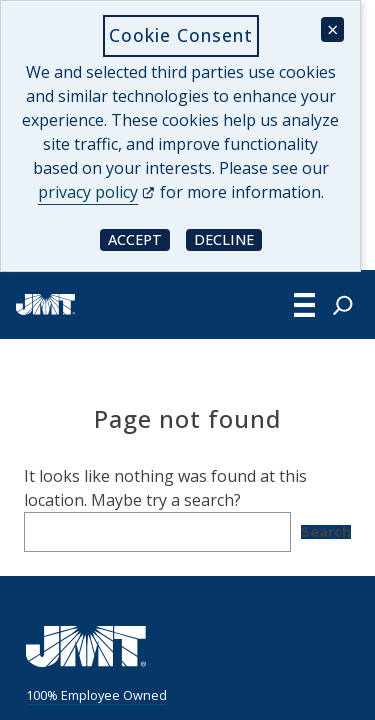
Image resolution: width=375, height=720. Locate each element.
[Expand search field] (343, 305)
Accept (139, 238)
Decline (228, 238)
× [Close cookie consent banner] (332, 29)
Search (326, 532)
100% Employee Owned (96, 695)
